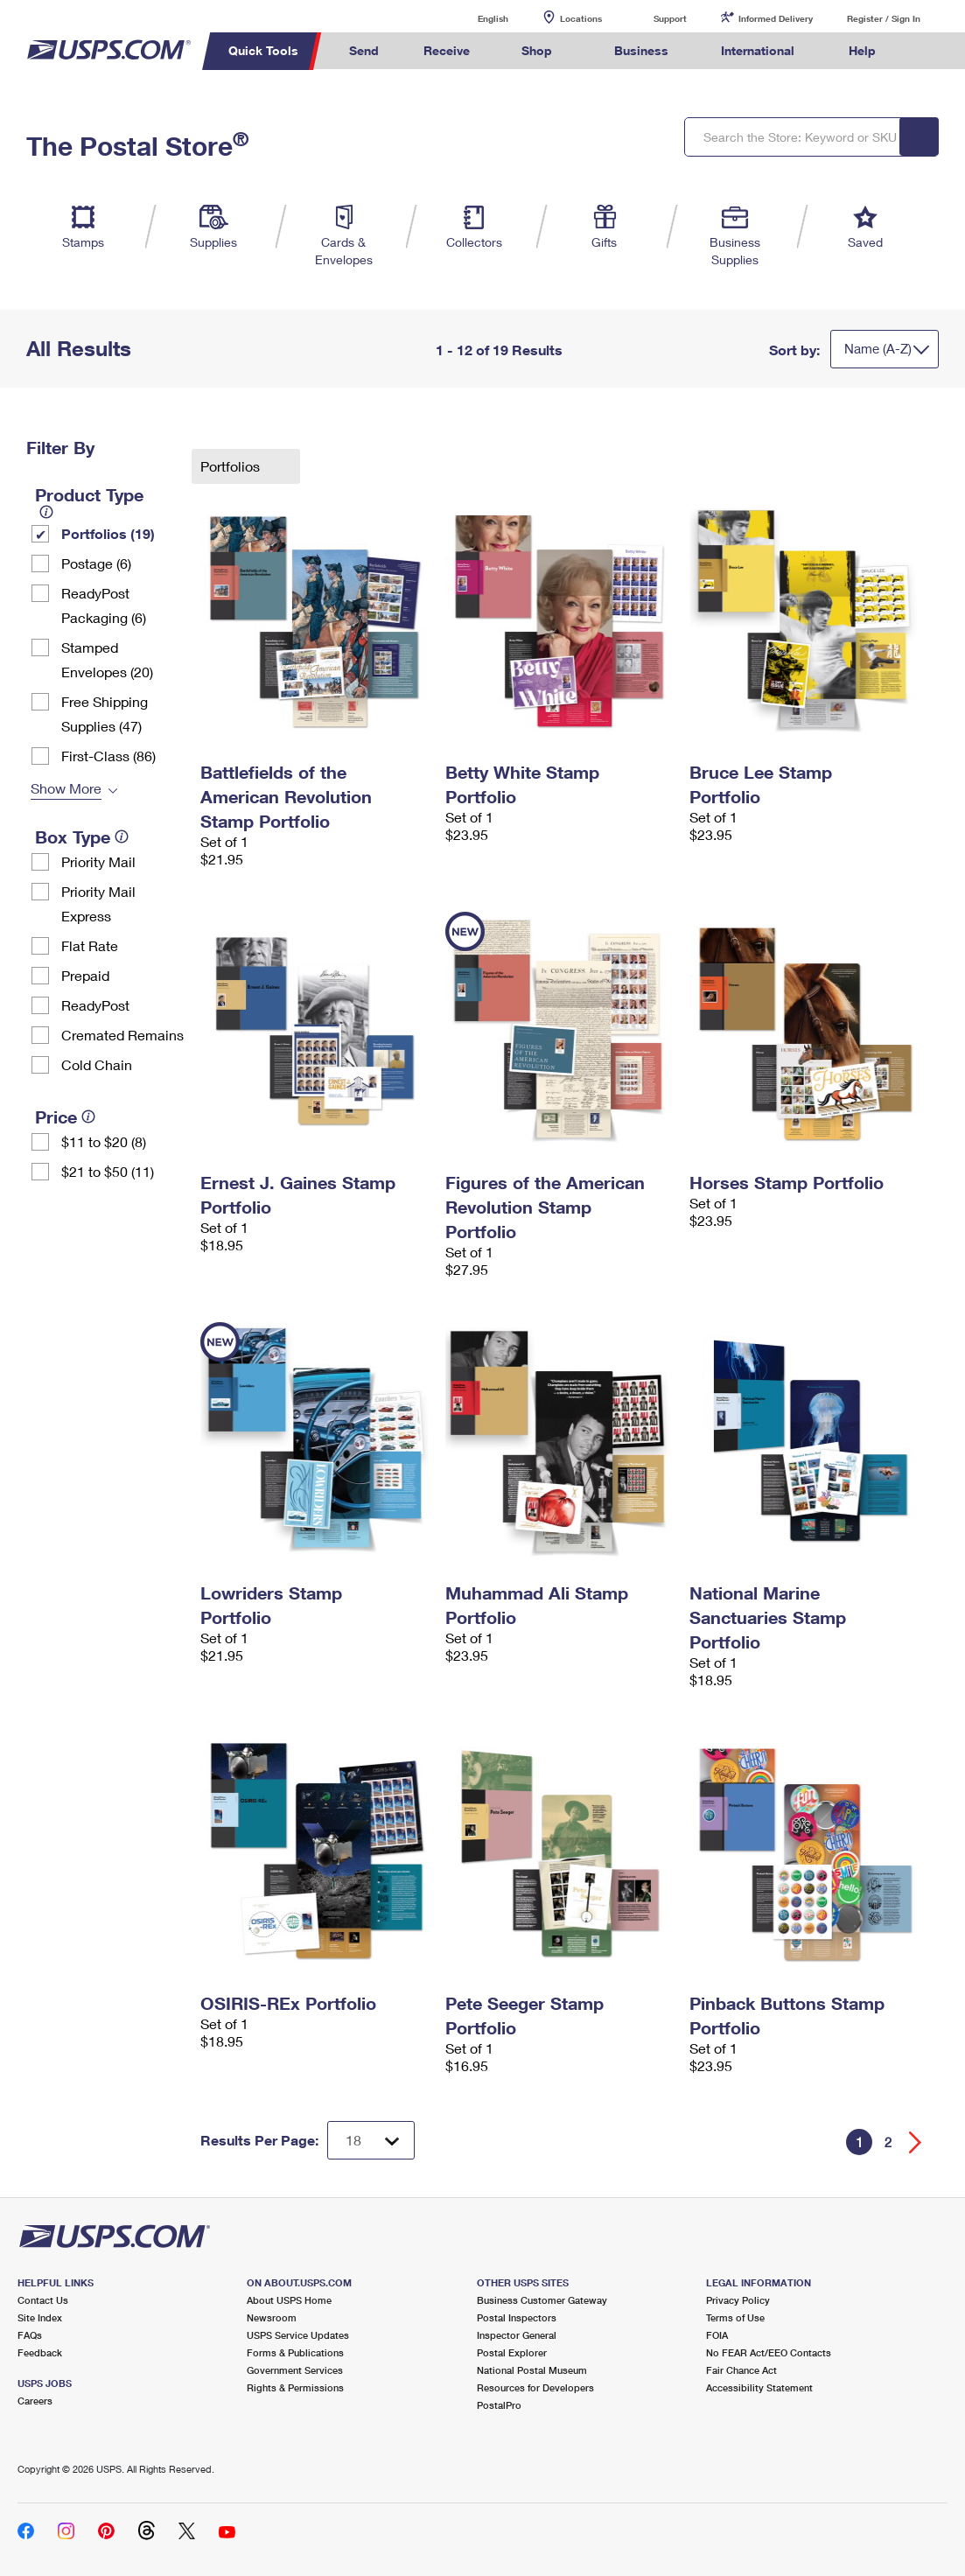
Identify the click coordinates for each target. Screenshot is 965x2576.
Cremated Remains (122, 1034)
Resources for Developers (535, 2387)
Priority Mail (98, 861)
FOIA (717, 2335)
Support (670, 18)
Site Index (39, 2317)
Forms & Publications (295, 2352)
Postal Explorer (512, 2352)
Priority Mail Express (98, 903)
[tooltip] (46, 512)
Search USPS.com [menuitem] (931, 51)
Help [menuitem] (862, 50)
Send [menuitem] (364, 50)
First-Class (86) (108, 755)
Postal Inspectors (516, 2317)
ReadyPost (95, 1005)
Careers (34, 2400)
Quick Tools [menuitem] (263, 50)
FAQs (29, 2335)
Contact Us (42, 2300)
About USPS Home (289, 2300)
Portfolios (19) (108, 533)
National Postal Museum (532, 2370)
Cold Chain (96, 1064)
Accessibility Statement (759, 2387)
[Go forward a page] (915, 2142)
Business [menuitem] (641, 50)
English (475, 18)
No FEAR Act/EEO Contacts (768, 2352)
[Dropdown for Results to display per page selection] (371, 2140)
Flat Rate (89, 945)
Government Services (295, 2370)
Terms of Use (735, 2317)
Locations (581, 18)
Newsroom (272, 2317)
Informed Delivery (775, 18)
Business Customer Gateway (542, 2300)
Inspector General (516, 2335)
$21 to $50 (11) (107, 1171)
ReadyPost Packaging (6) (103, 605)
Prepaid (85, 975)
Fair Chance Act (741, 2370)
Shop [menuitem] (536, 50)
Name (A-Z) (878, 348)
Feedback (39, 2352)
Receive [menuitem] (446, 50)
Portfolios (231, 466)
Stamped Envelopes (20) (107, 659)
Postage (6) (96, 563)
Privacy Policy (738, 2300)
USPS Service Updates (298, 2335)
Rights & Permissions (295, 2387)
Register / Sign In (883, 18)
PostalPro (499, 2405)
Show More (66, 788)
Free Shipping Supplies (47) (104, 713)
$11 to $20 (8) (103, 1141)
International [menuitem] (757, 50)
